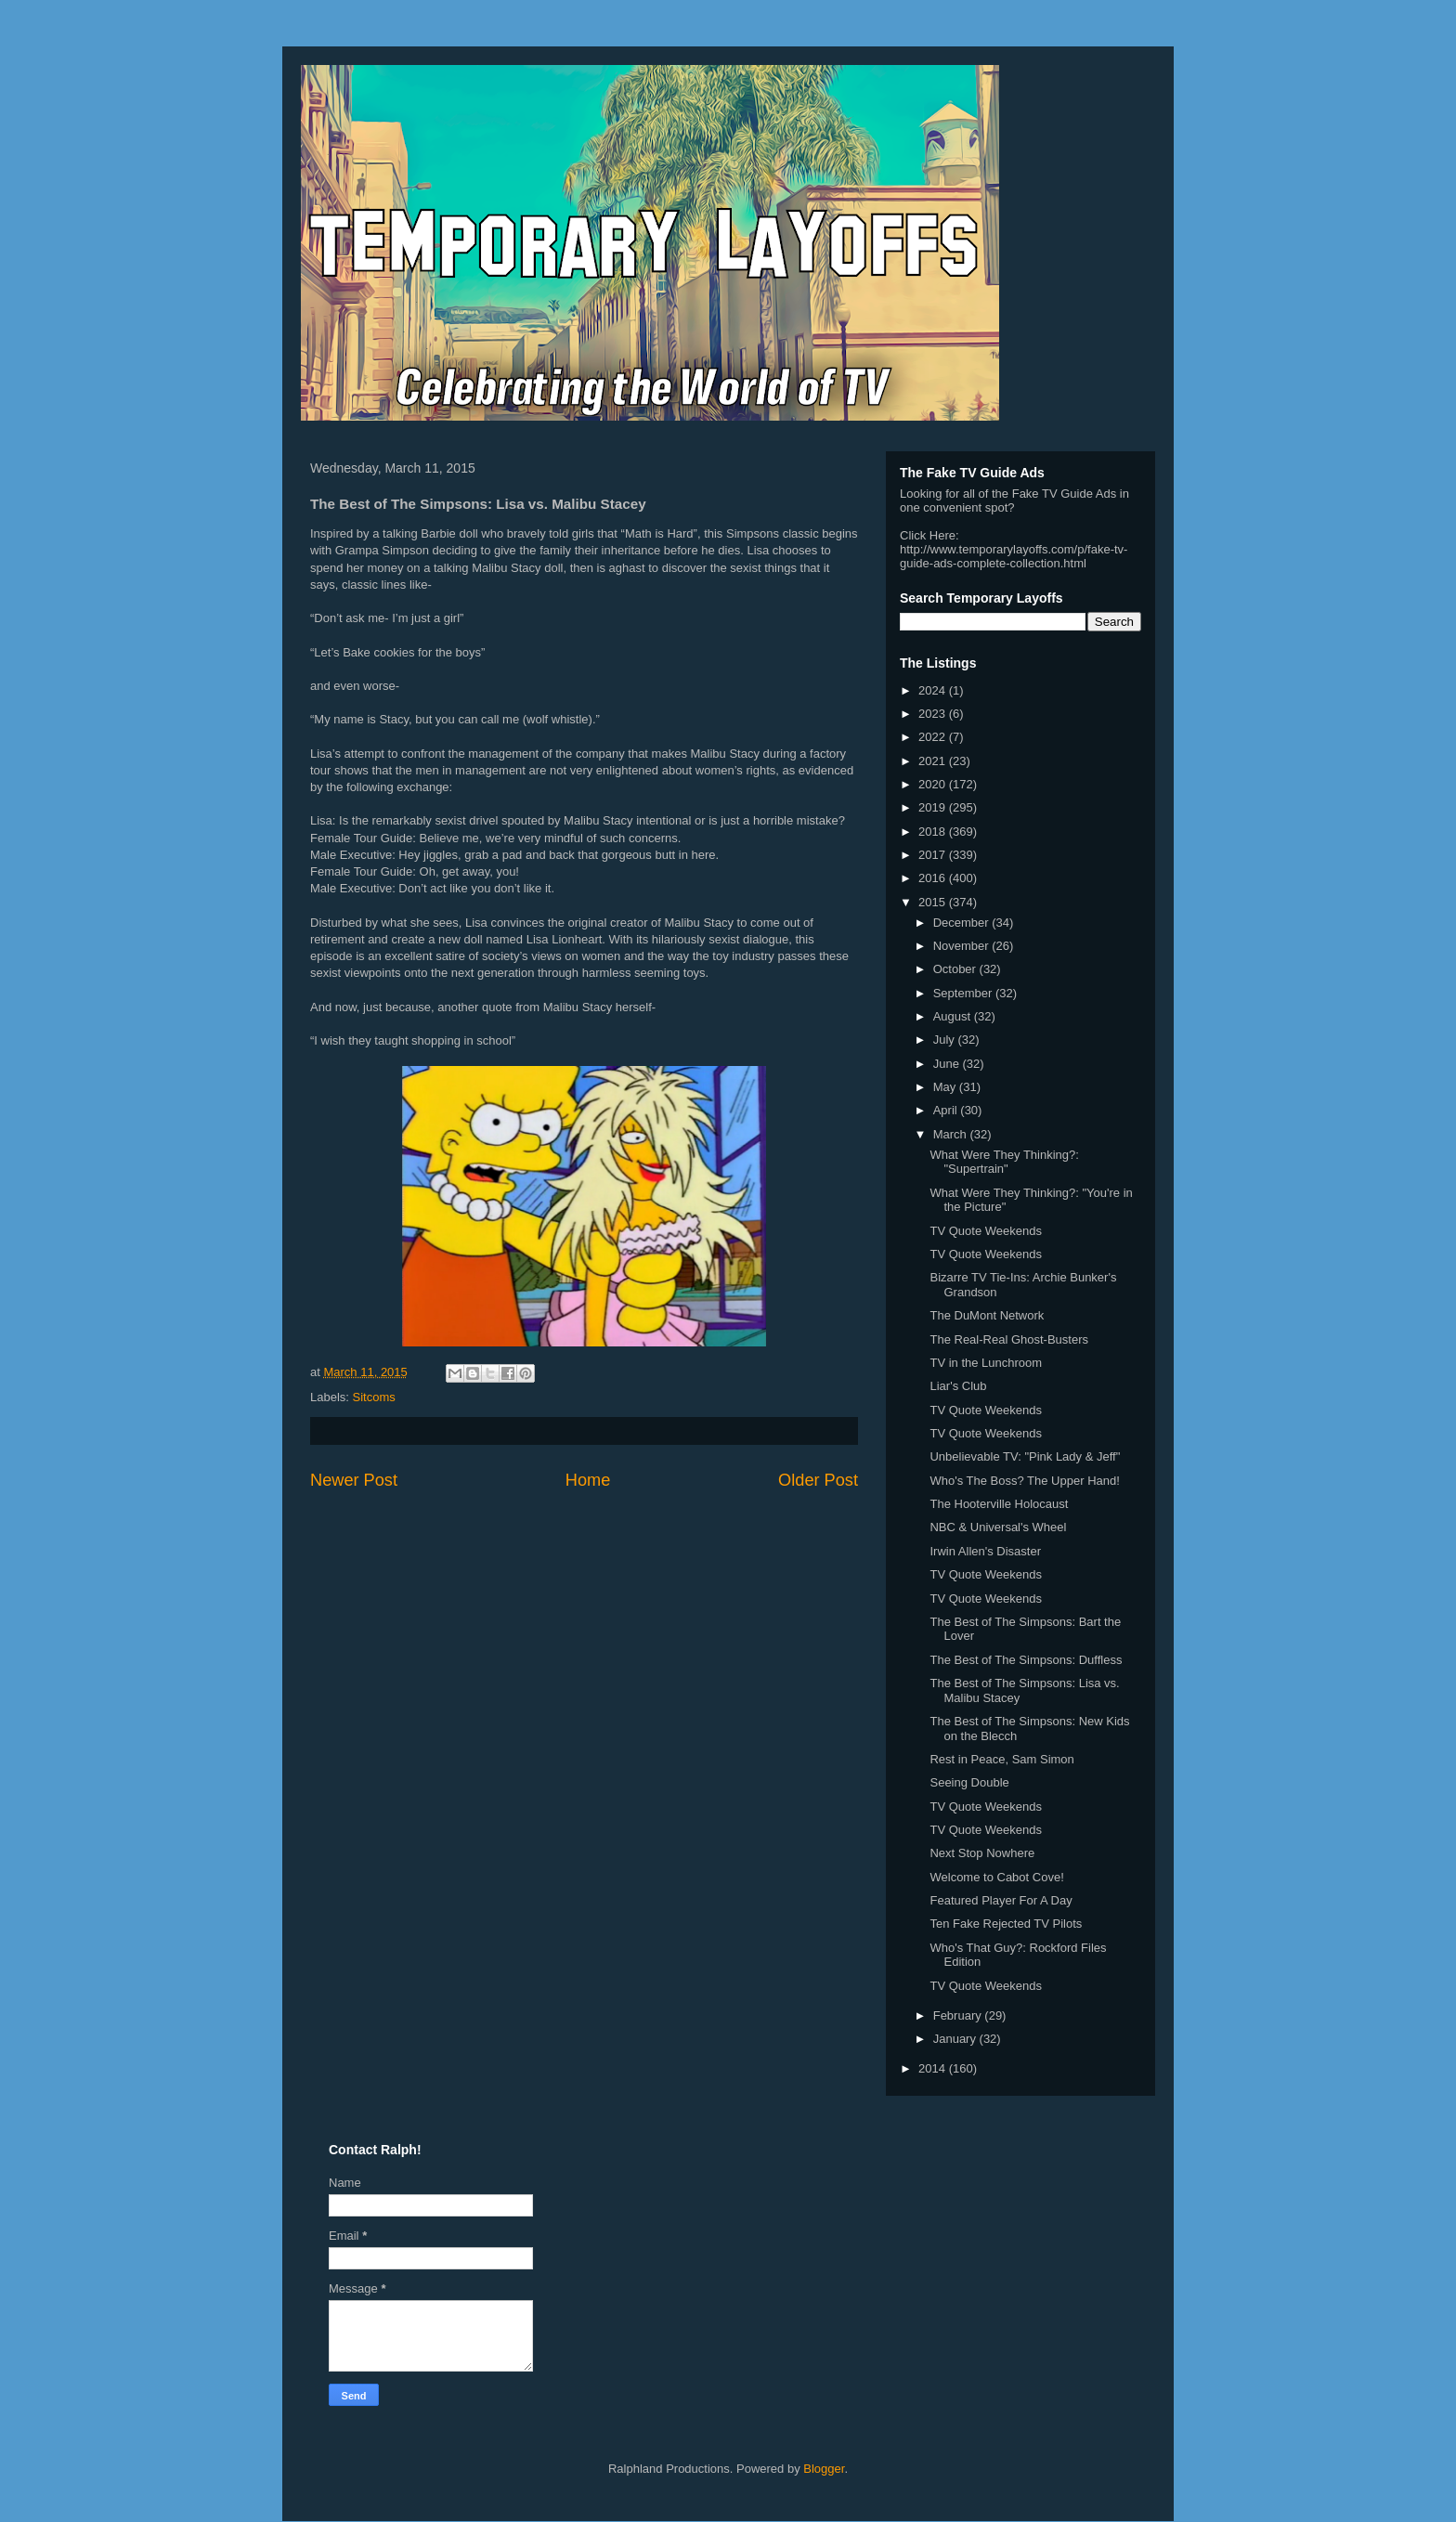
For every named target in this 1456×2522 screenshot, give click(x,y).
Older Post (818, 1480)
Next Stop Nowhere (982, 1853)
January (956, 2039)
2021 (933, 761)
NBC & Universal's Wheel (998, 1527)
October (956, 969)
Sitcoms (374, 1397)
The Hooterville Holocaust (999, 1504)
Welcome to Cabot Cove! (996, 1877)
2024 (933, 690)
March (951, 1134)
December (963, 923)
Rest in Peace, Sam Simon (1001, 1759)
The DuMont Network (987, 1315)
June (948, 1064)
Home (588, 1480)
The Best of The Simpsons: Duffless (1026, 1660)
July (945, 1039)
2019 (933, 807)
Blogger (823, 2469)
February (959, 2015)
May (946, 1087)
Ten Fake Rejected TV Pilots (1006, 1923)
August (953, 1016)
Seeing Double (969, 1782)
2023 (933, 714)
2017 (933, 855)
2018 (933, 831)
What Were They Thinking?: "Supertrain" (1004, 1162)
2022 (933, 737)
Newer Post (353, 1480)
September (964, 993)
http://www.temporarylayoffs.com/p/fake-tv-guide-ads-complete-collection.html (1013, 556)
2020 (933, 784)
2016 (933, 878)
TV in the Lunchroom (986, 1363)
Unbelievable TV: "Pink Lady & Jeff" (1025, 1456)
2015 (933, 902)
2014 (933, 2068)
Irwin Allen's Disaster (985, 1551)
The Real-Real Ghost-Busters (1009, 1339)
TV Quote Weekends (985, 1231)
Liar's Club (958, 1386)
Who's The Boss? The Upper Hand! (1024, 1481)
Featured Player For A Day (1001, 1900)
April (947, 1110)
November (963, 946)
